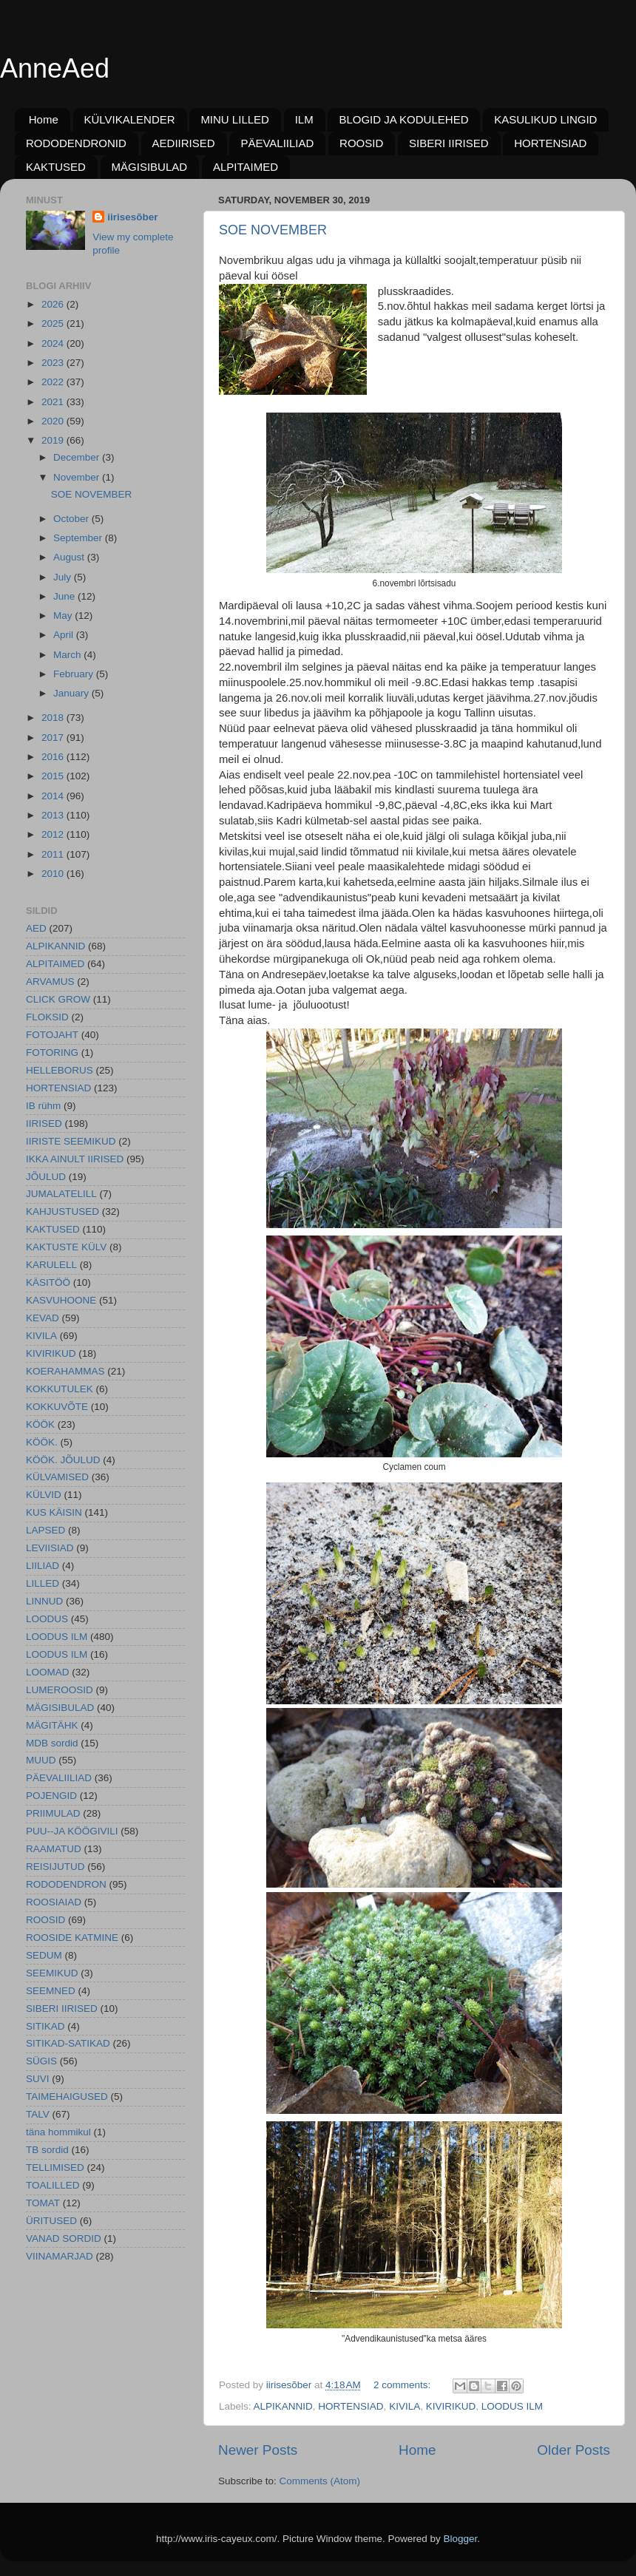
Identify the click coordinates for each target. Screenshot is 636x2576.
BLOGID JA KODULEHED (403, 119)
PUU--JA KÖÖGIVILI (72, 1831)
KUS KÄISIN (54, 1512)
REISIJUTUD (55, 1866)
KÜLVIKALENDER (129, 119)
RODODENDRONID (76, 143)
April (64, 634)
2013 (54, 815)
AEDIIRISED (183, 143)
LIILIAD (42, 1565)
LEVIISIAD (50, 1547)
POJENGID (51, 1795)
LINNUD (44, 1601)
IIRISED (44, 1123)
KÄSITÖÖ (48, 1282)
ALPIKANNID (283, 2406)
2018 (54, 717)
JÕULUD (46, 1176)
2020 (54, 421)
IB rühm (43, 1105)
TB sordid (47, 2149)
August (70, 557)
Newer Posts (257, 2450)
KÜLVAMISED (57, 1476)
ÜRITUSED (51, 2220)
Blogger (461, 2538)
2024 (54, 343)
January (72, 693)
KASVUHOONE (61, 1300)
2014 (54, 795)
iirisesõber (132, 217)
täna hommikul (58, 2132)
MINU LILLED (234, 119)
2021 (54, 401)
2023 (54, 362)
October (72, 518)
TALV (38, 2114)
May (64, 615)
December (77, 457)
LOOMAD (48, 1672)
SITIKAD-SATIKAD (68, 2043)
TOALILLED (53, 2185)
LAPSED (45, 1530)
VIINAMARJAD (59, 2256)
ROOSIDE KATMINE (72, 1937)
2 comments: (403, 2384)
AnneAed (54, 68)
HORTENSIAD (550, 143)
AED (36, 928)
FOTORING (52, 1052)
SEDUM (44, 1955)
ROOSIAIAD (53, 1902)
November (77, 477)
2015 (54, 776)
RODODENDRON (66, 1884)
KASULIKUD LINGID (545, 119)
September (79, 537)
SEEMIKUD (52, 1973)
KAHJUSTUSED (62, 1211)
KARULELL (51, 1264)
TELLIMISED (55, 2167)
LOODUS (47, 1618)
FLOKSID (47, 1017)
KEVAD (42, 1317)
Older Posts (573, 2450)
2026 (54, 304)
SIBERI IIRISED (449, 143)
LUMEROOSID (59, 1689)
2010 (54, 873)
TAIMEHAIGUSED (67, 2096)
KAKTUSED (56, 166)
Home (43, 119)
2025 (54, 323)
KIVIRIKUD (451, 2406)
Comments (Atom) (320, 2481)
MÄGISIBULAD (150, 166)
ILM (304, 119)
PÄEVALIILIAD (277, 143)
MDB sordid (52, 1743)
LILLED (42, 1583)
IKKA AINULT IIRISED (75, 1159)
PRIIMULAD (53, 1813)
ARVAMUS (50, 981)
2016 (54, 756)
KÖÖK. (42, 1442)
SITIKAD (45, 2026)
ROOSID (361, 143)
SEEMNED (50, 1990)
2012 (54, 834)
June (65, 596)
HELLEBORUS (59, 1070)
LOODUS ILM (512, 2406)
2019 (54, 440)
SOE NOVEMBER (273, 230)
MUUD (41, 1760)
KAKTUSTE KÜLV (66, 1247)
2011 (54, 854)
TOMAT (43, 2203)
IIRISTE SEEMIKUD (71, 1141)
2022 (54, 381)
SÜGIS (41, 2061)
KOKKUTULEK (59, 1388)
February (74, 673)
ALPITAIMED (245, 166)
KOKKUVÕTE (57, 1406)
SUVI (38, 2078)
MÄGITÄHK (52, 1725)
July (63, 577)
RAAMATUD (53, 1848)
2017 (54, 737)
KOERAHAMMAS (65, 1371)
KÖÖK (40, 1424)
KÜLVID (43, 1494)
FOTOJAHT (52, 1034)
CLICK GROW (58, 999)
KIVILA (404, 2406)
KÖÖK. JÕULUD (63, 1459)
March (68, 654)
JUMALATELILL (61, 1193)
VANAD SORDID (63, 2238)
